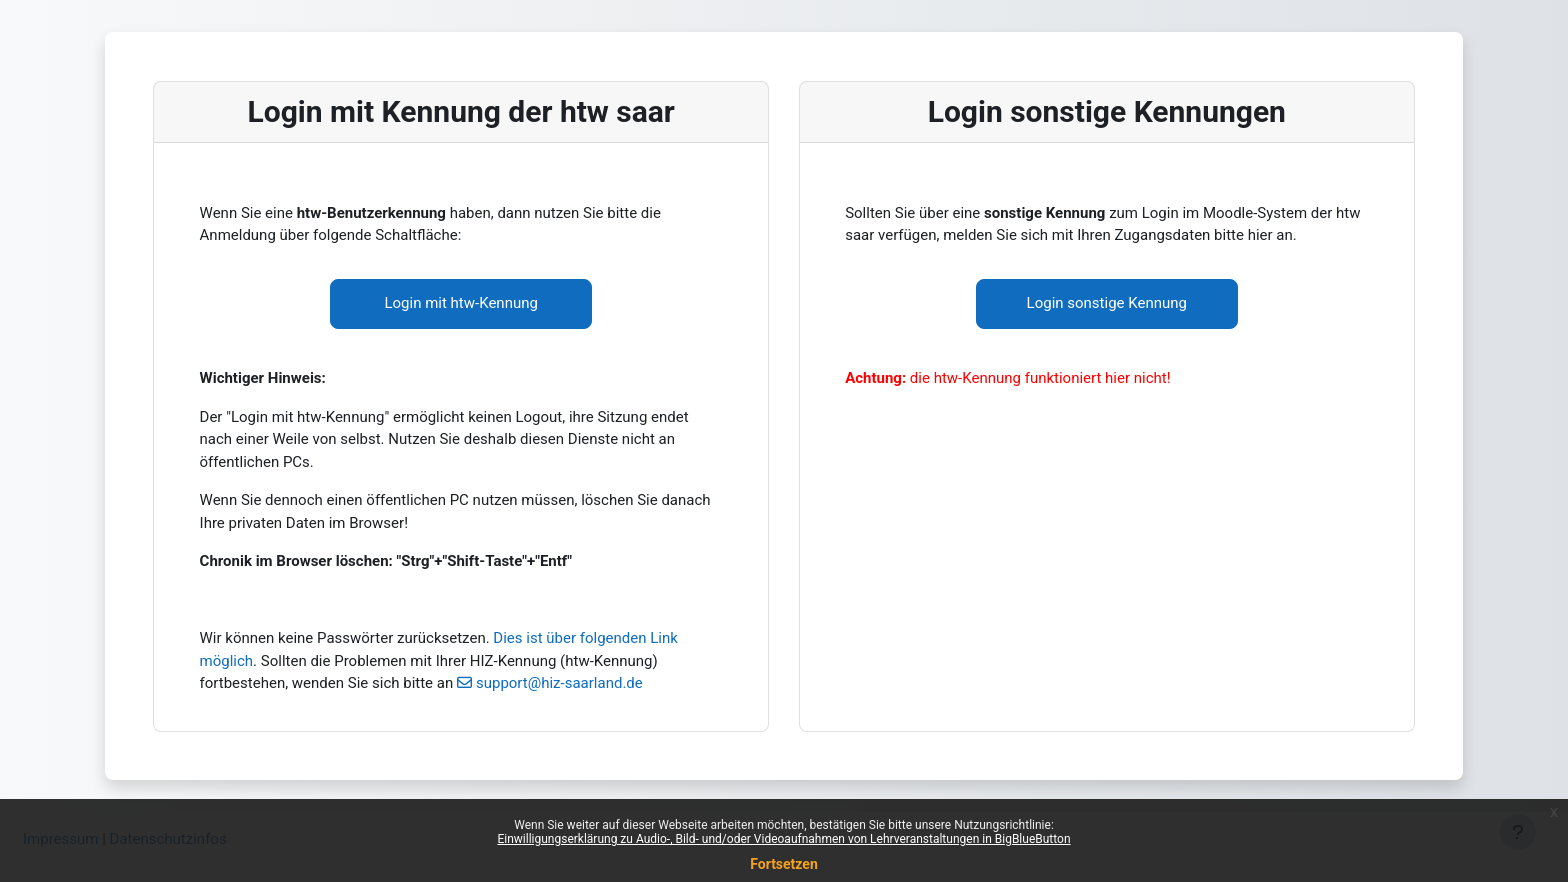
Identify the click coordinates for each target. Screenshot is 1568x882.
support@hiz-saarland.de (559, 683)
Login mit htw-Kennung (460, 303)
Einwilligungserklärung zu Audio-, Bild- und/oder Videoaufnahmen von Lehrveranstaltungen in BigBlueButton (783, 839)
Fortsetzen (784, 864)
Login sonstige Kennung (1107, 303)
